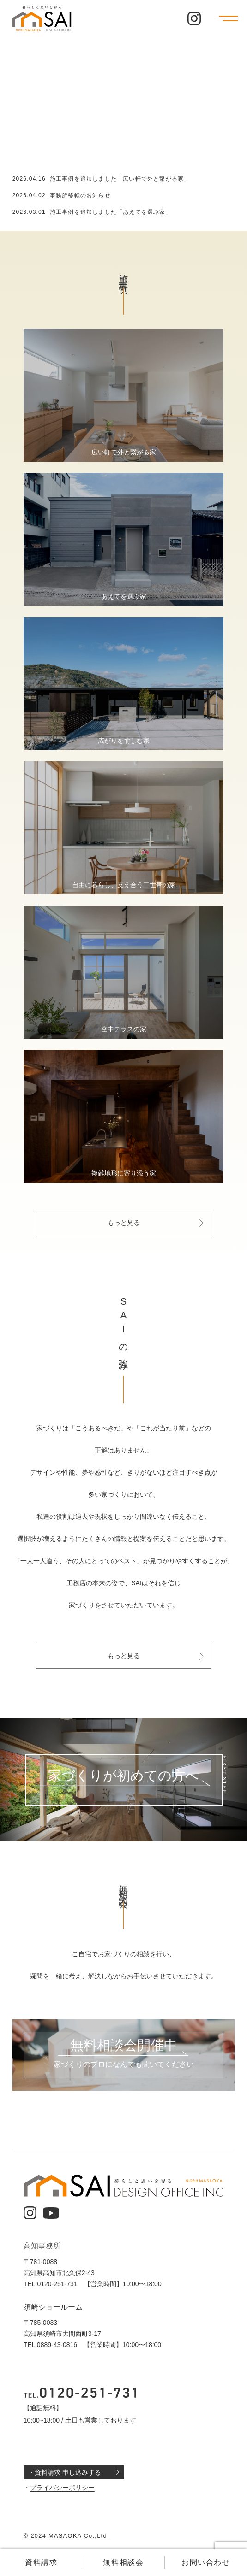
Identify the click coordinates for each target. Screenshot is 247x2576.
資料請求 (41, 2562)
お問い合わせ (205, 2562)
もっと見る (124, 1223)
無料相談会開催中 (123, 2046)
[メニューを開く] (228, 18)
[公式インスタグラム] (194, 18)
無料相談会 (123, 2562)
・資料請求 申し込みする (64, 2472)
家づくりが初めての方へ (123, 1776)
